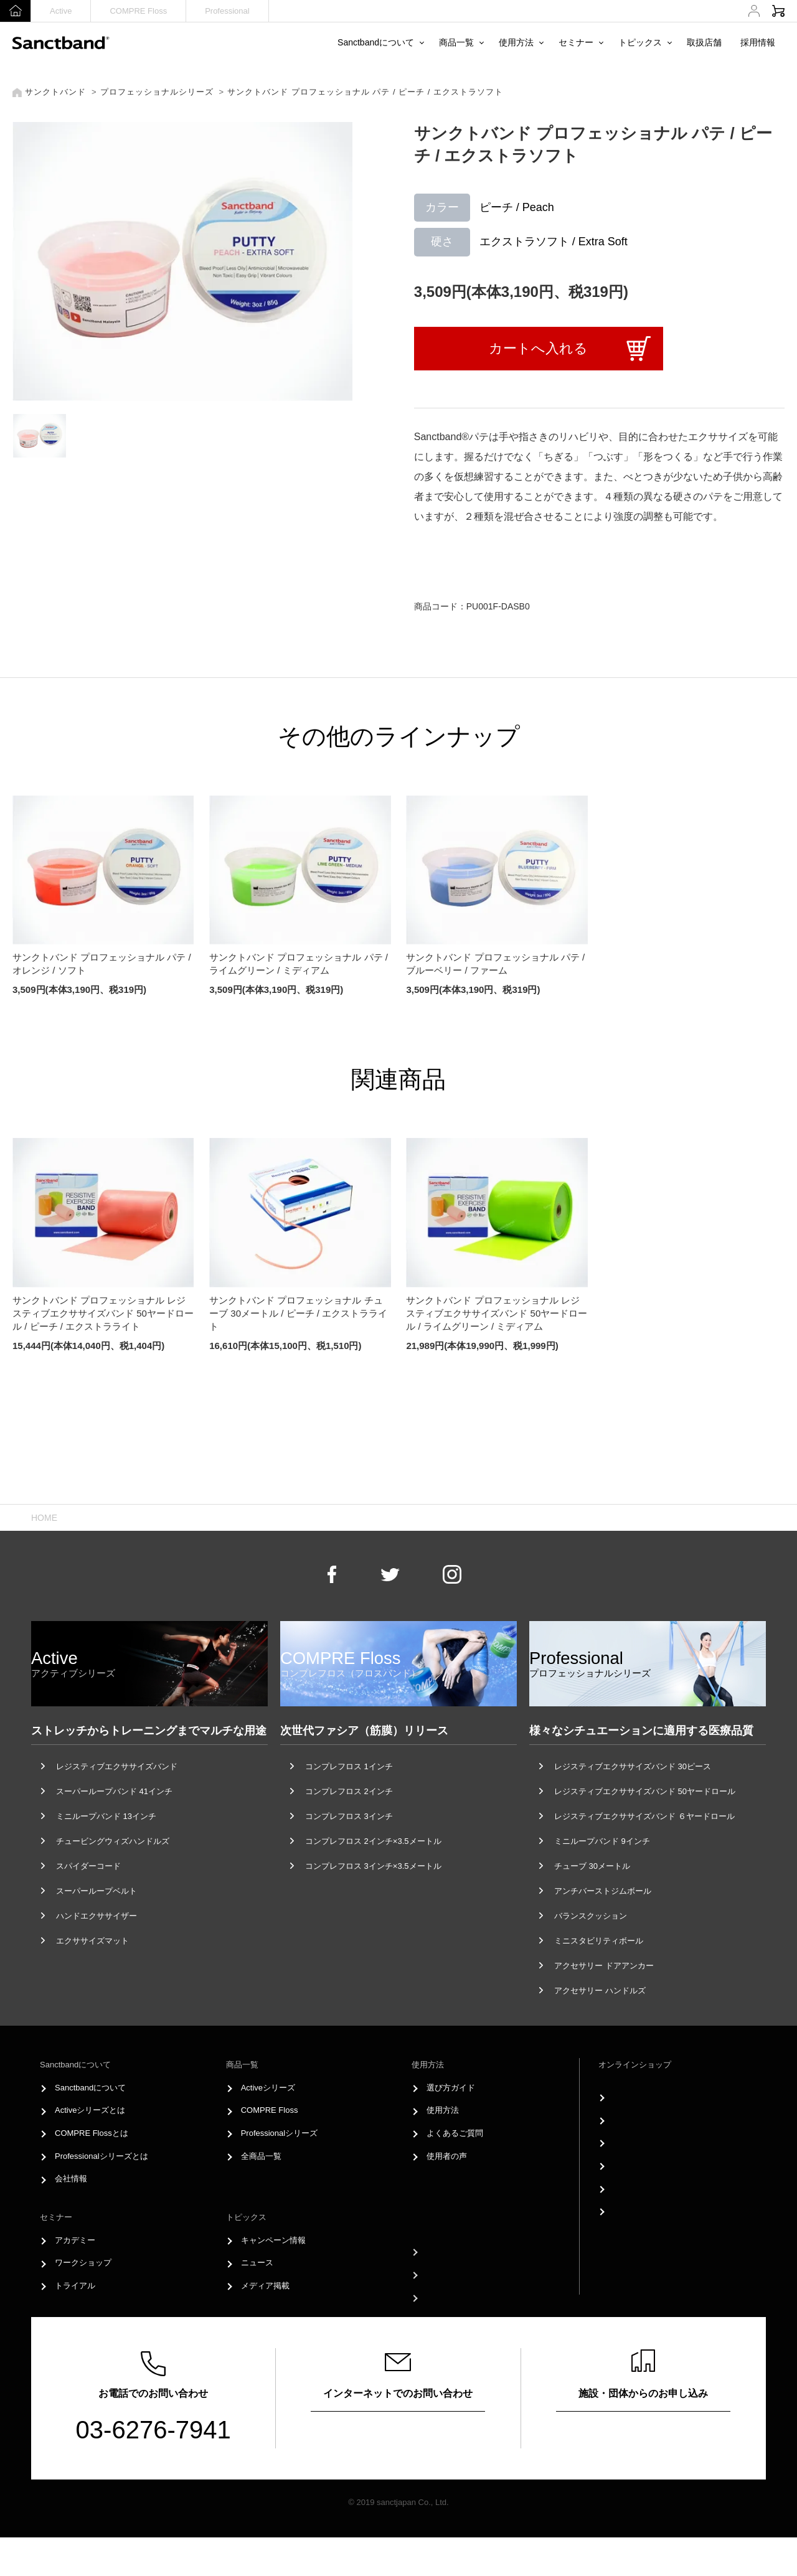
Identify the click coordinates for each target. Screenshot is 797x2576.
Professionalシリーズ (279, 2171)
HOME (44, 1556)
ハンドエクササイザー (96, 1954)
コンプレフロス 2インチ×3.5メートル (373, 1879)
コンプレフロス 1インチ (349, 1805)
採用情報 (757, 42)
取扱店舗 (704, 42)
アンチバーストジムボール (602, 1929)
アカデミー (75, 2278)
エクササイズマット (92, 1979)
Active (61, 11)
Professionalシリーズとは (101, 2194)
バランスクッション (590, 1954)
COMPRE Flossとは (91, 2171)
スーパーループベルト (96, 1929)
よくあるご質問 (455, 2171)
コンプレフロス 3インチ (349, 1854)
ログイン (629, 2126)
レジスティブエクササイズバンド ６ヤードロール (644, 1854)
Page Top (399, 1492)
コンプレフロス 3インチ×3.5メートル (373, 1904)
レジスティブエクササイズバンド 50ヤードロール (644, 1830)
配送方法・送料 (641, 2217)
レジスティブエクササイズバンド (116, 1805)
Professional (227, 11)
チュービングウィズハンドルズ (112, 1879)
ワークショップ (83, 2301)
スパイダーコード (88, 1904)
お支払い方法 (637, 2194)
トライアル (75, 2324)
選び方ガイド (451, 2126)
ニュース (257, 2301)
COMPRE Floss (138, 11)
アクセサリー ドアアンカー (604, 2004)
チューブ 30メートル (592, 1904)
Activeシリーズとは (90, 2148)
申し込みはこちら (643, 2468)
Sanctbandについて (375, 42)
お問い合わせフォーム (398, 2468)
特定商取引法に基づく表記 (661, 2240)
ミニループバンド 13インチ (106, 1854)
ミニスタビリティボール (598, 1979)
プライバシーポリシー (467, 2326)
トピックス (640, 42)
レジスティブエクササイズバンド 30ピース (632, 1805)
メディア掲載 (265, 2324)
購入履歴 (629, 2171)
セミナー (576, 42)
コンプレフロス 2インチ (349, 1830)
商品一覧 (456, 42)
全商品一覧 (261, 2194)
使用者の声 (447, 2194)
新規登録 (629, 2148)
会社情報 (71, 2217)
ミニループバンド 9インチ (602, 1879)
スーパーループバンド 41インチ (114, 1830)
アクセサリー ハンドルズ (600, 2029)
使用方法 (516, 42)
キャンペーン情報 (273, 2278)
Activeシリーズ (268, 2126)
